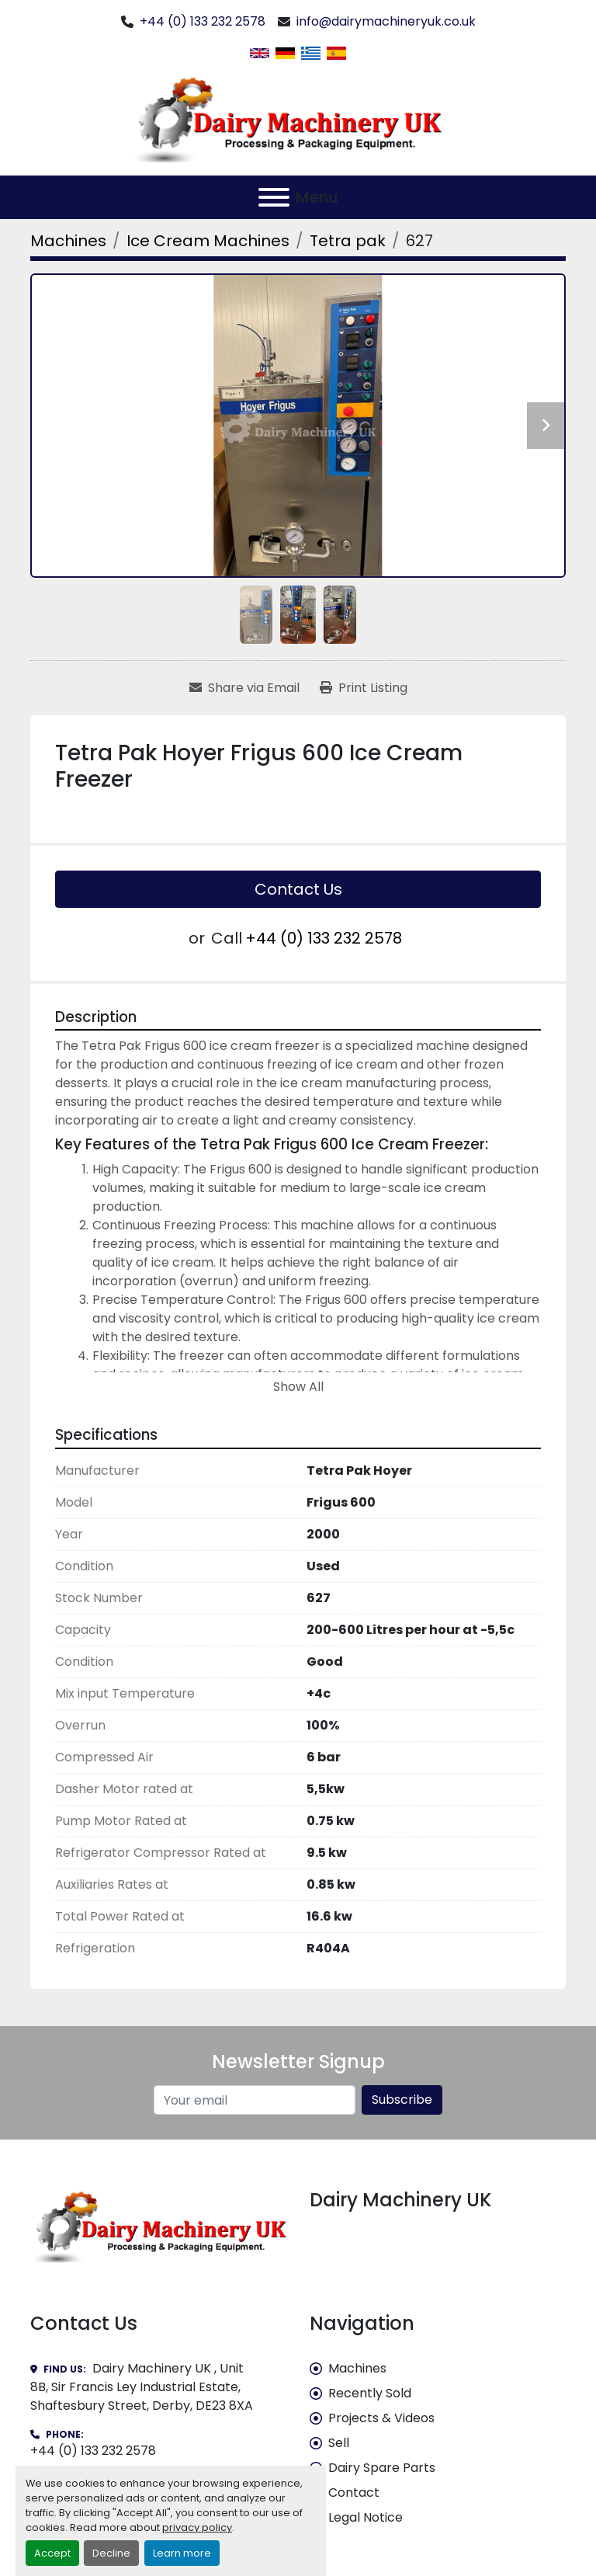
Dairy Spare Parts (381, 2468)
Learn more (182, 2553)
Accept (52, 2553)
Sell (338, 2443)
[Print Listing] (364, 688)
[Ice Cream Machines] (207, 241)
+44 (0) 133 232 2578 (202, 21)
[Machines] (68, 241)
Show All (298, 1387)
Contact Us (298, 889)
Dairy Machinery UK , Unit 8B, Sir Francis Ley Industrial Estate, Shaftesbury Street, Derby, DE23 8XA (141, 2386)
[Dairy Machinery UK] (158, 2225)
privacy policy (197, 2527)
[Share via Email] (244, 688)
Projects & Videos (381, 2418)
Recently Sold (369, 2393)
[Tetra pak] (348, 241)
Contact (353, 2492)
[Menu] (273, 197)
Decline (111, 2553)
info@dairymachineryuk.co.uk (386, 21)
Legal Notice (365, 2517)
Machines (357, 2368)
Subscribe (402, 2099)
